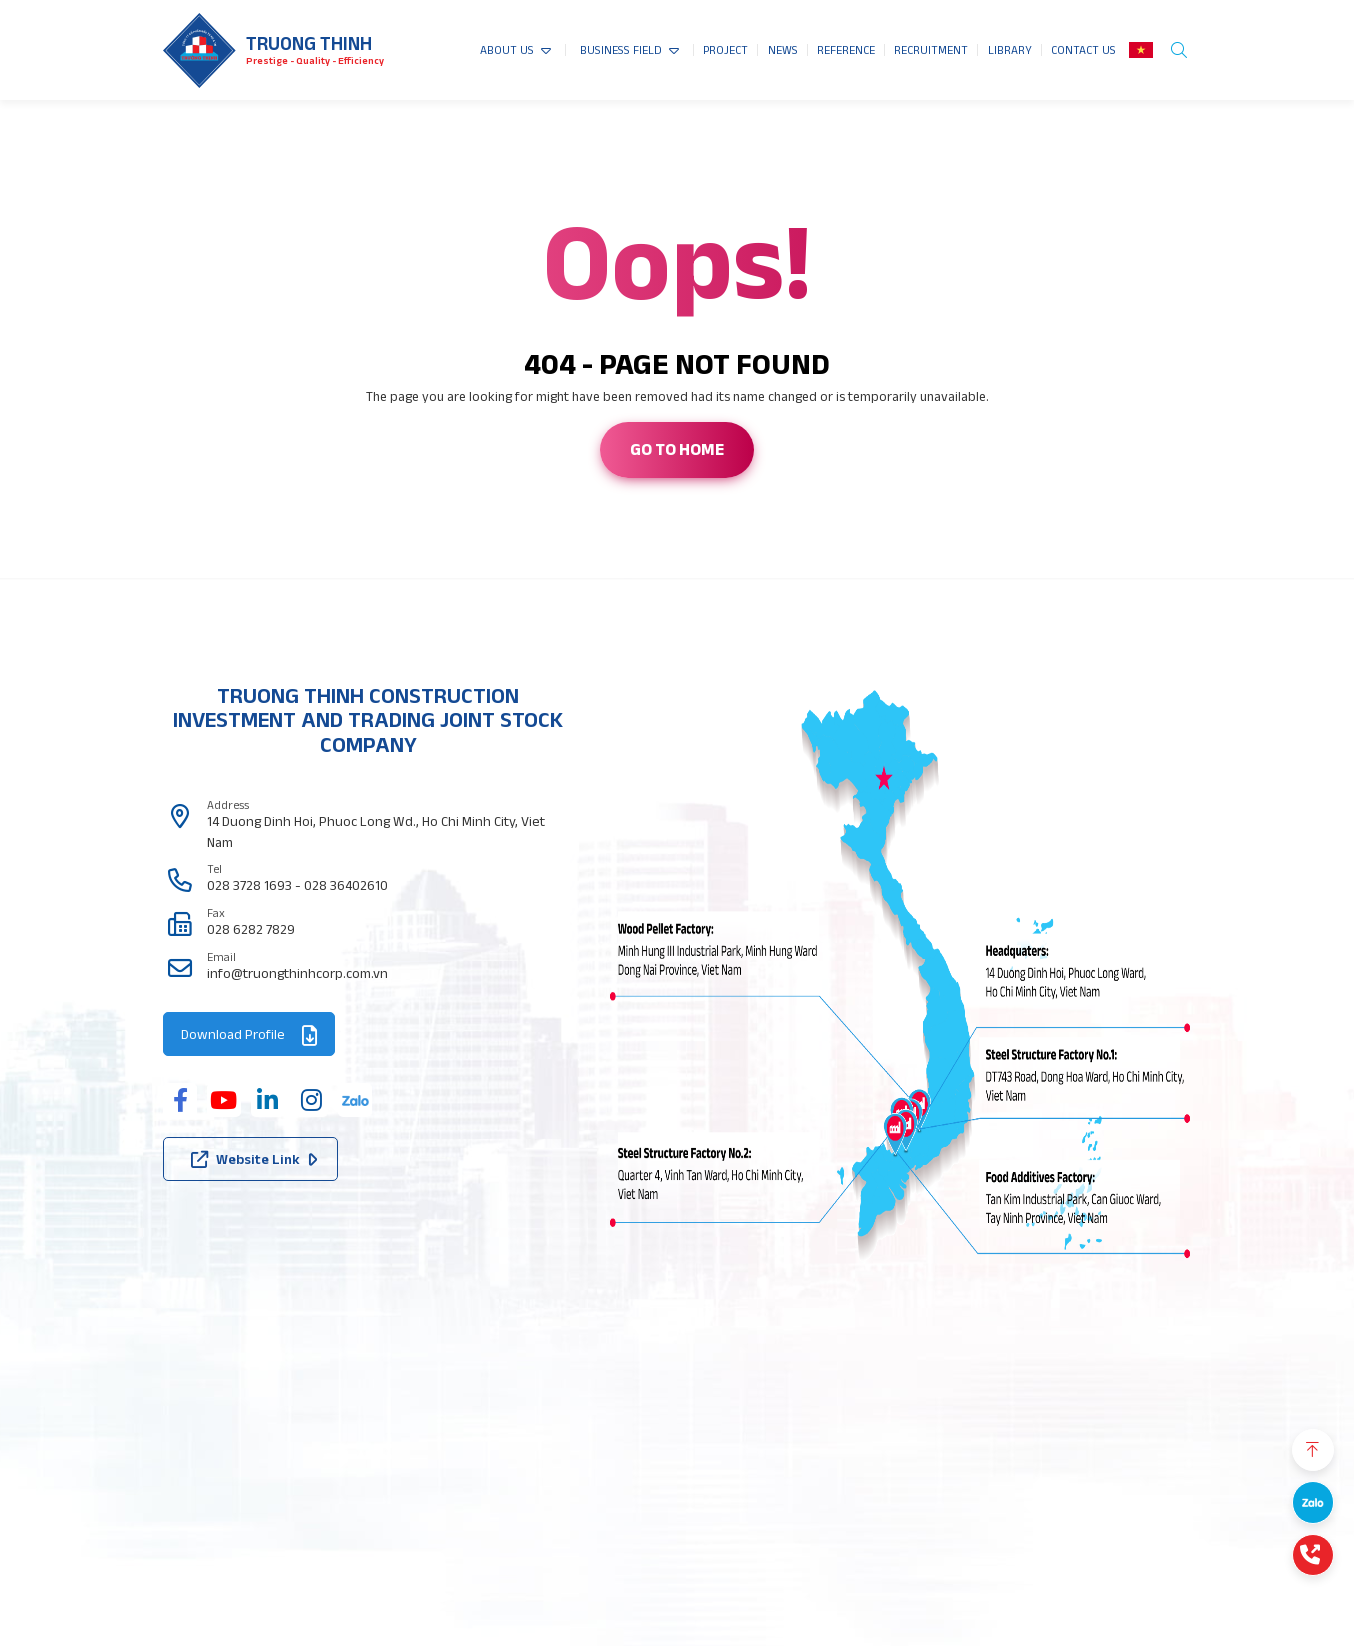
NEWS (783, 50)
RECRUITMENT (931, 50)
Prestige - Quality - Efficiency (315, 60)
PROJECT (725, 50)
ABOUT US (507, 50)
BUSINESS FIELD (621, 50)
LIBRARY (1010, 50)
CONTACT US (1083, 50)
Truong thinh (309, 43)
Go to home (677, 449)
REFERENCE (846, 50)
